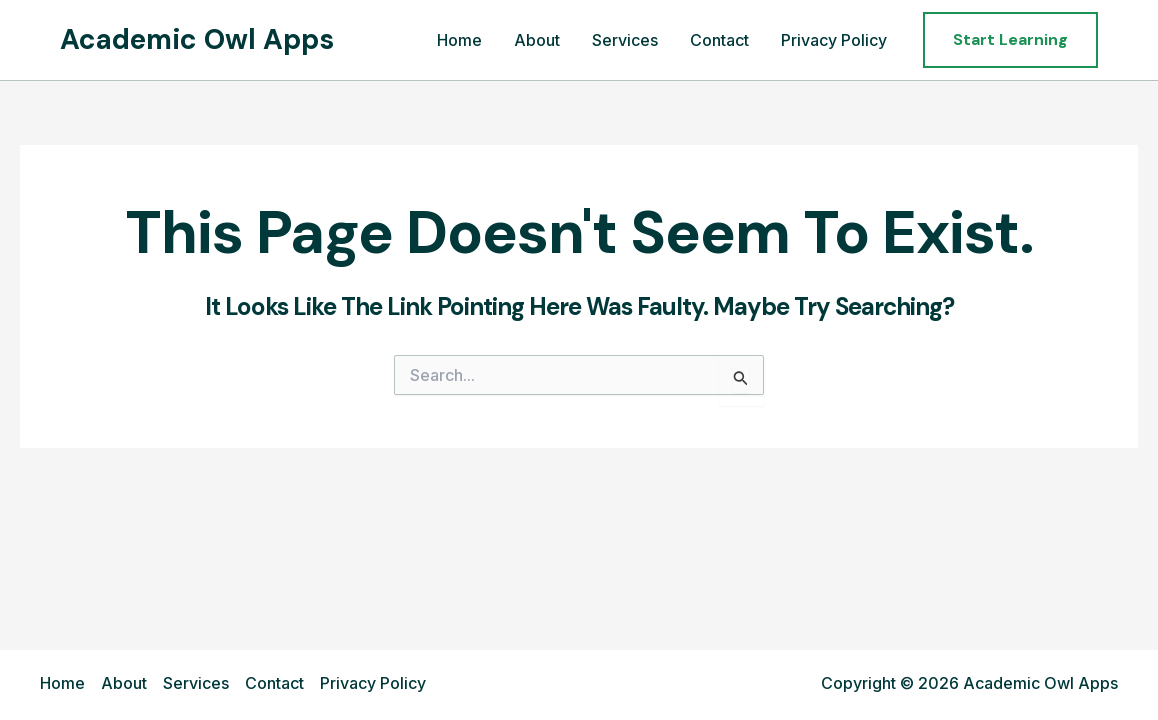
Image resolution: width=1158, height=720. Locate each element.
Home (459, 40)
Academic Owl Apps (197, 39)
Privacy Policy (834, 40)
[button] (1010, 40)
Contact (719, 40)
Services (625, 40)
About (537, 40)
